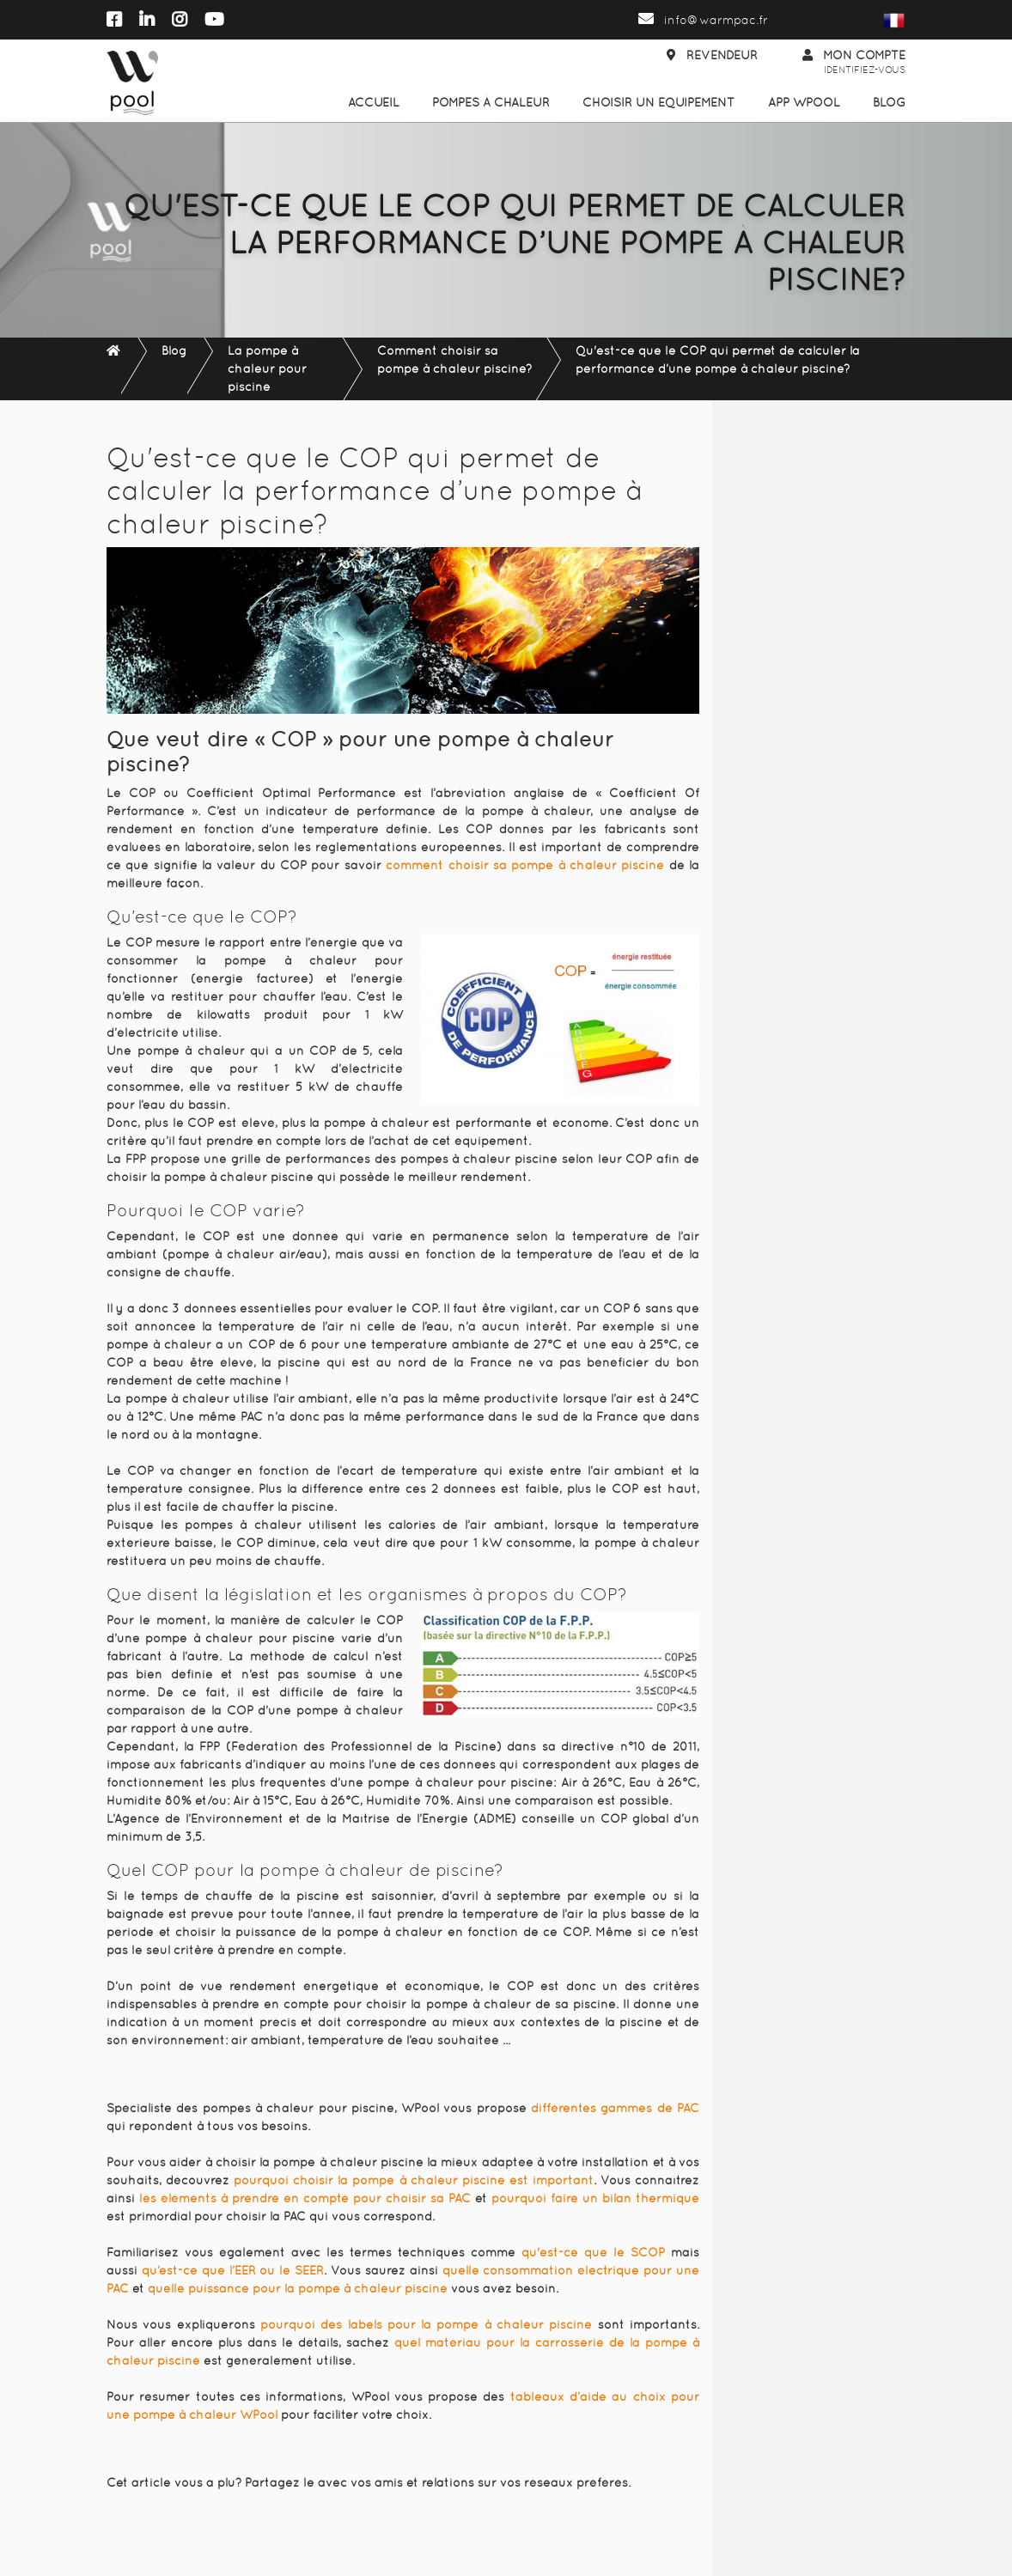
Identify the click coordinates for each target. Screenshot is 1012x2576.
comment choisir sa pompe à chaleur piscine (525, 865)
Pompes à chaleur (491, 102)
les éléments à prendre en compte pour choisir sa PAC (305, 2198)
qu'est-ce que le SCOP (593, 2252)
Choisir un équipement (658, 102)
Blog (889, 102)
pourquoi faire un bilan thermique (595, 2198)
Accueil (373, 102)
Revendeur (712, 55)
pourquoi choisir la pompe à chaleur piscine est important (414, 2180)
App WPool (804, 102)
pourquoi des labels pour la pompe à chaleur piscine (426, 2324)
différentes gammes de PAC (615, 2108)
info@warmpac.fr (703, 20)
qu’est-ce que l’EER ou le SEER (233, 2270)
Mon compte (853, 63)
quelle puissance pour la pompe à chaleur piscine (298, 2288)
